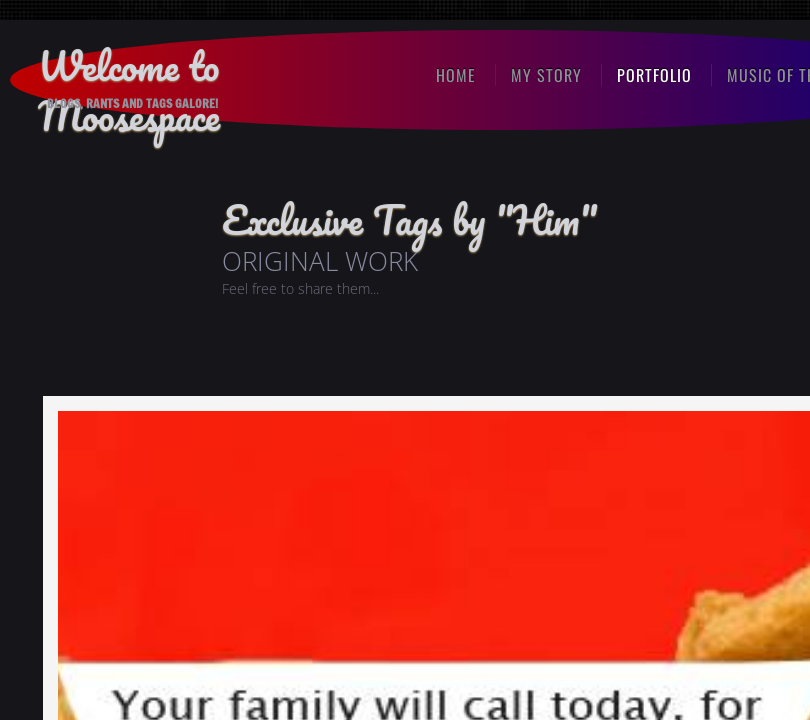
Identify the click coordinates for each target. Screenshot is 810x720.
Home (456, 75)
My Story (546, 75)
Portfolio (654, 75)
